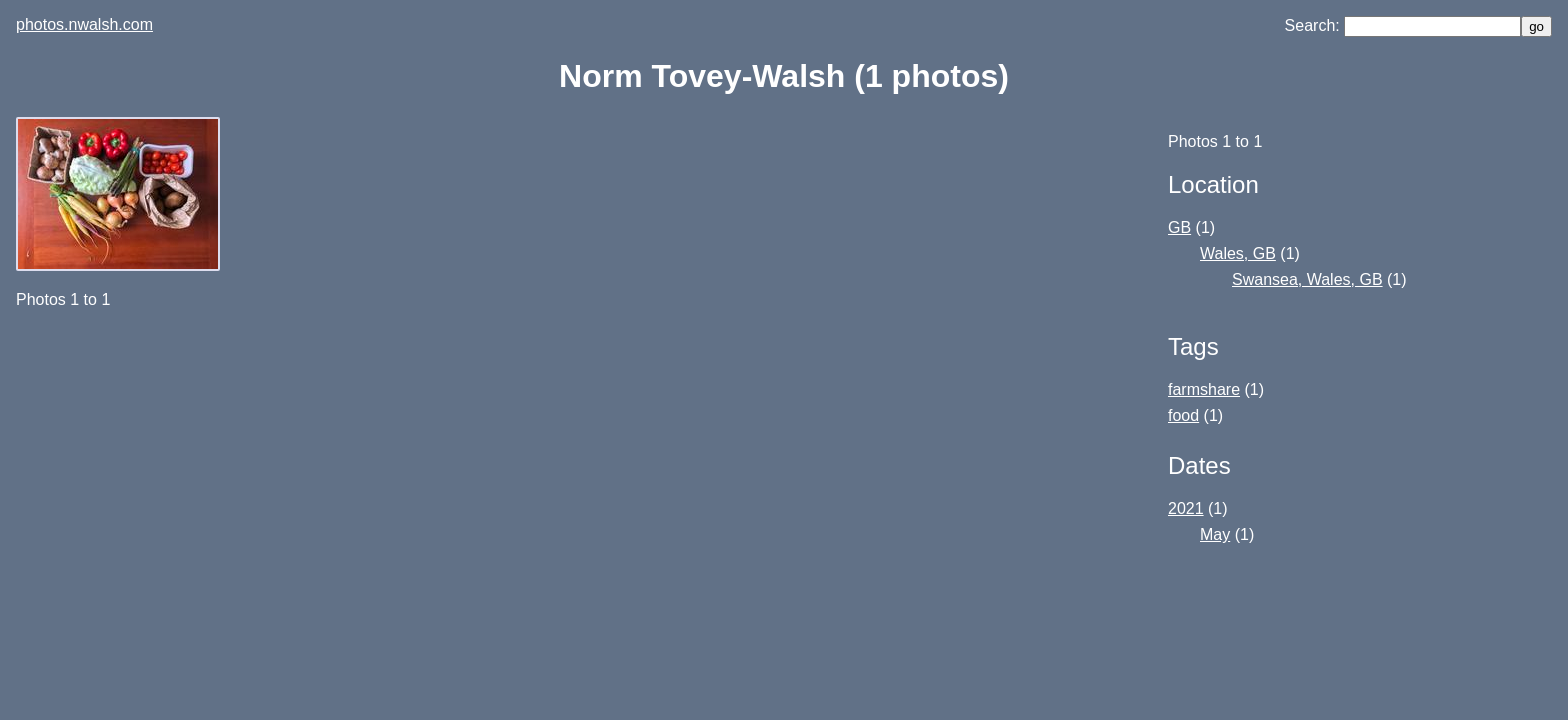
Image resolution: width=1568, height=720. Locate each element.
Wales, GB (1238, 253)
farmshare (1204, 389)
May (1215, 534)
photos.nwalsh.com (84, 24)
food (1183, 415)
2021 (1186, 508)
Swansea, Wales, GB (1307, 279)
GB (1179, 227)
